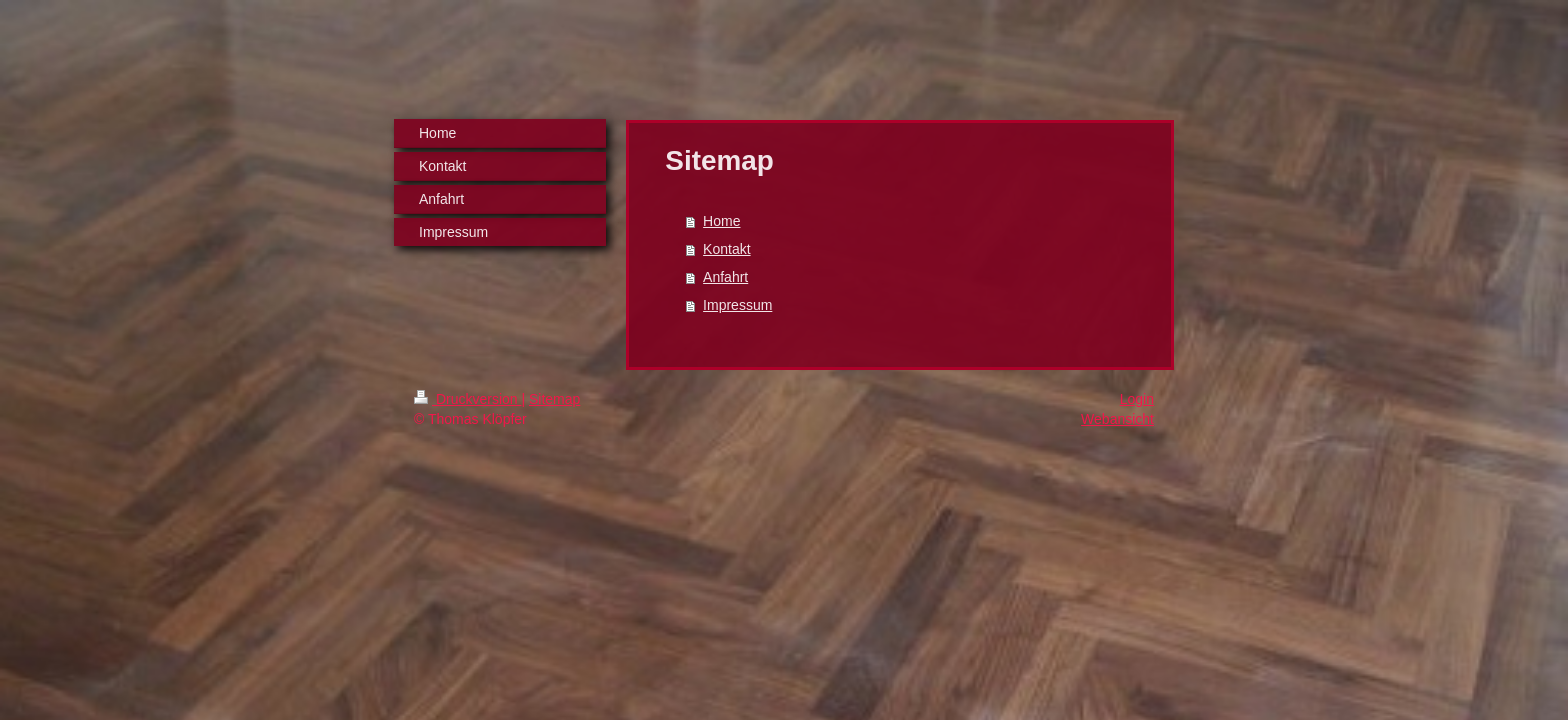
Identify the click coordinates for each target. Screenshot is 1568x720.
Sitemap (554, 399)
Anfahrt (725, 277)
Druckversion (467, 399)
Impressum (737, 305)
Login (1137, 399)
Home (721, 221)
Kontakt (726, 249)
